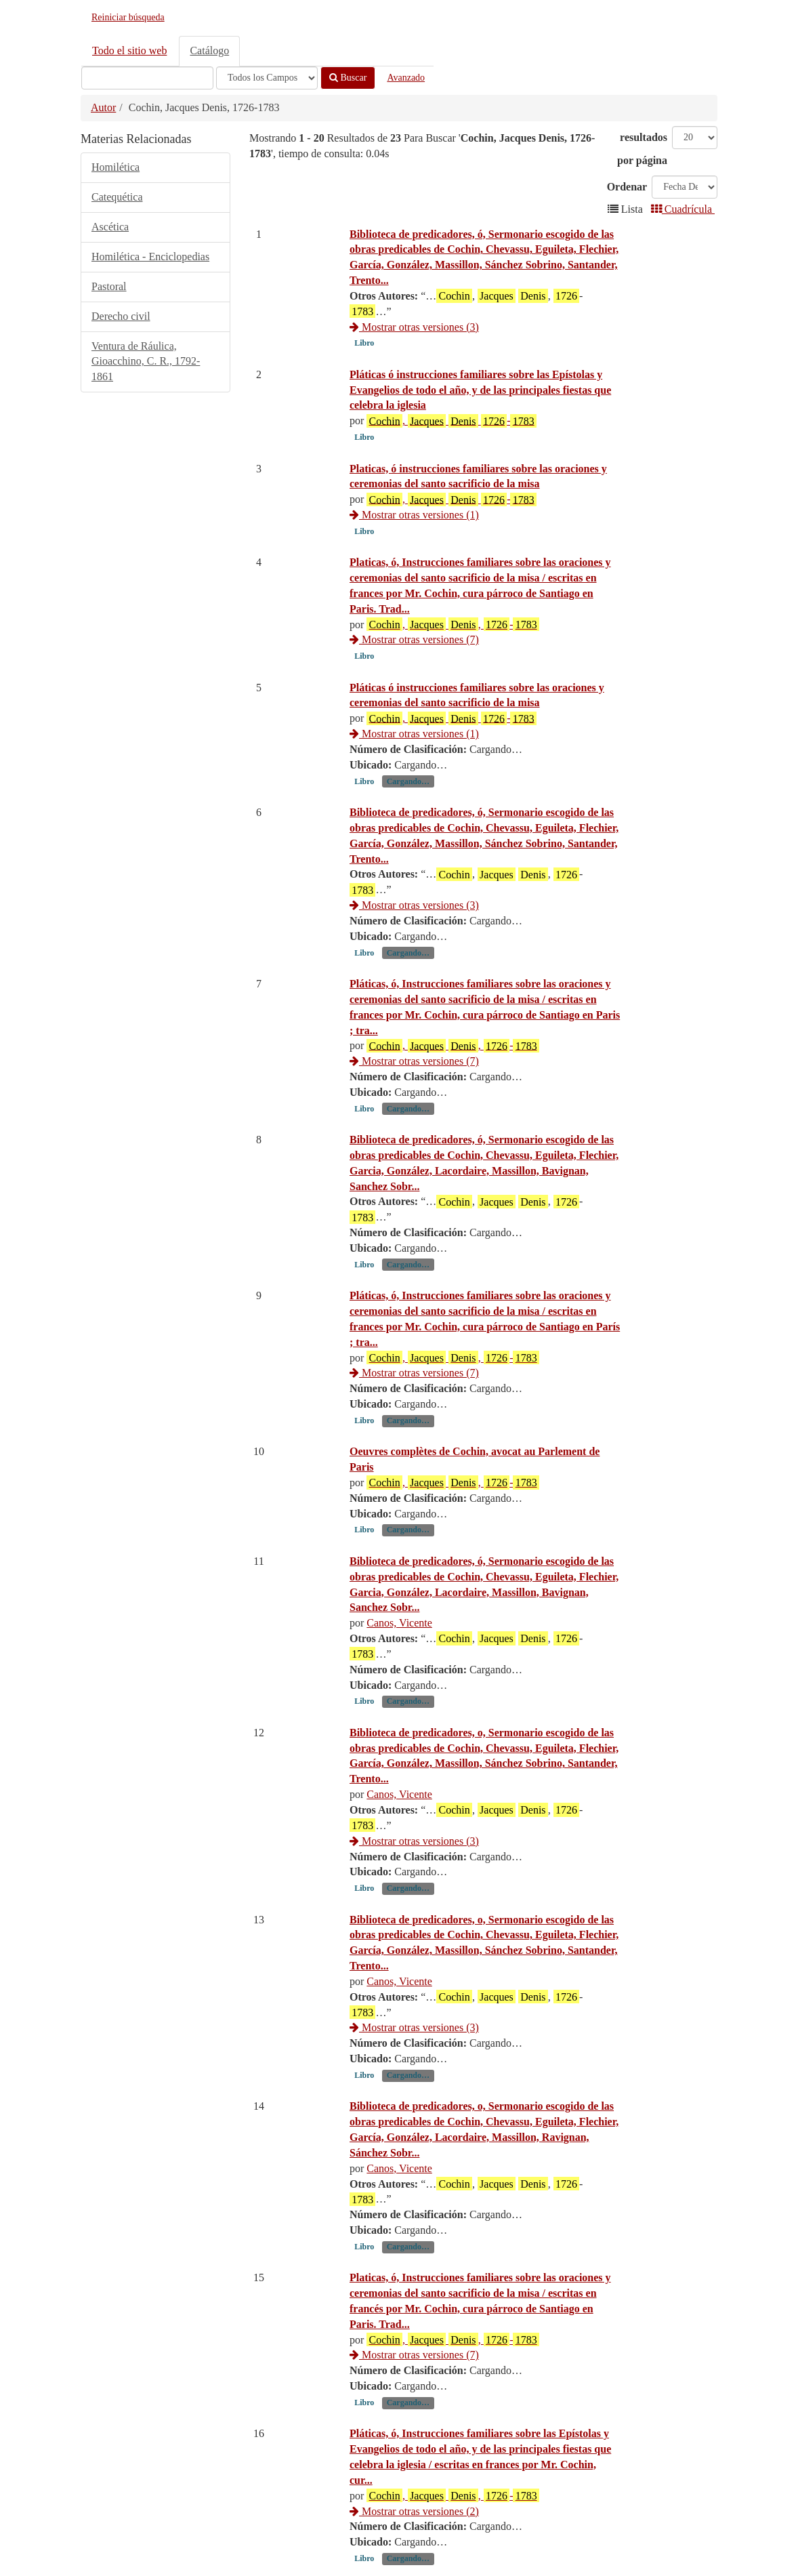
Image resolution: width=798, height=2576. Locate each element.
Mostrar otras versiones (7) (414, 639)
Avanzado (406, 78)
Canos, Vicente (399, 1623)
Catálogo (209, 50)
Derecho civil (120, 316)
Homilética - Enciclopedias (150, 256)
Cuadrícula (683, 209)
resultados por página (642, 148)
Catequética (117, 197)
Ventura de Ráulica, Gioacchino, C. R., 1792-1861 (145, 361)
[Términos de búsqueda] (147, 77)
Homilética (115, 167)
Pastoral (109, 286)
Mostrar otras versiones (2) (414, 2511)
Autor (103, 107)
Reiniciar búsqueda (128, 17)
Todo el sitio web (129, 50)
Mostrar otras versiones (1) (414, 514)
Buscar (347, 78)
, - (451, 421)
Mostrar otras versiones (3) (414, 327)
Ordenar (627, 186)
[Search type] (267, 77)
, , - (452, 624)
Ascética (110, 226)
